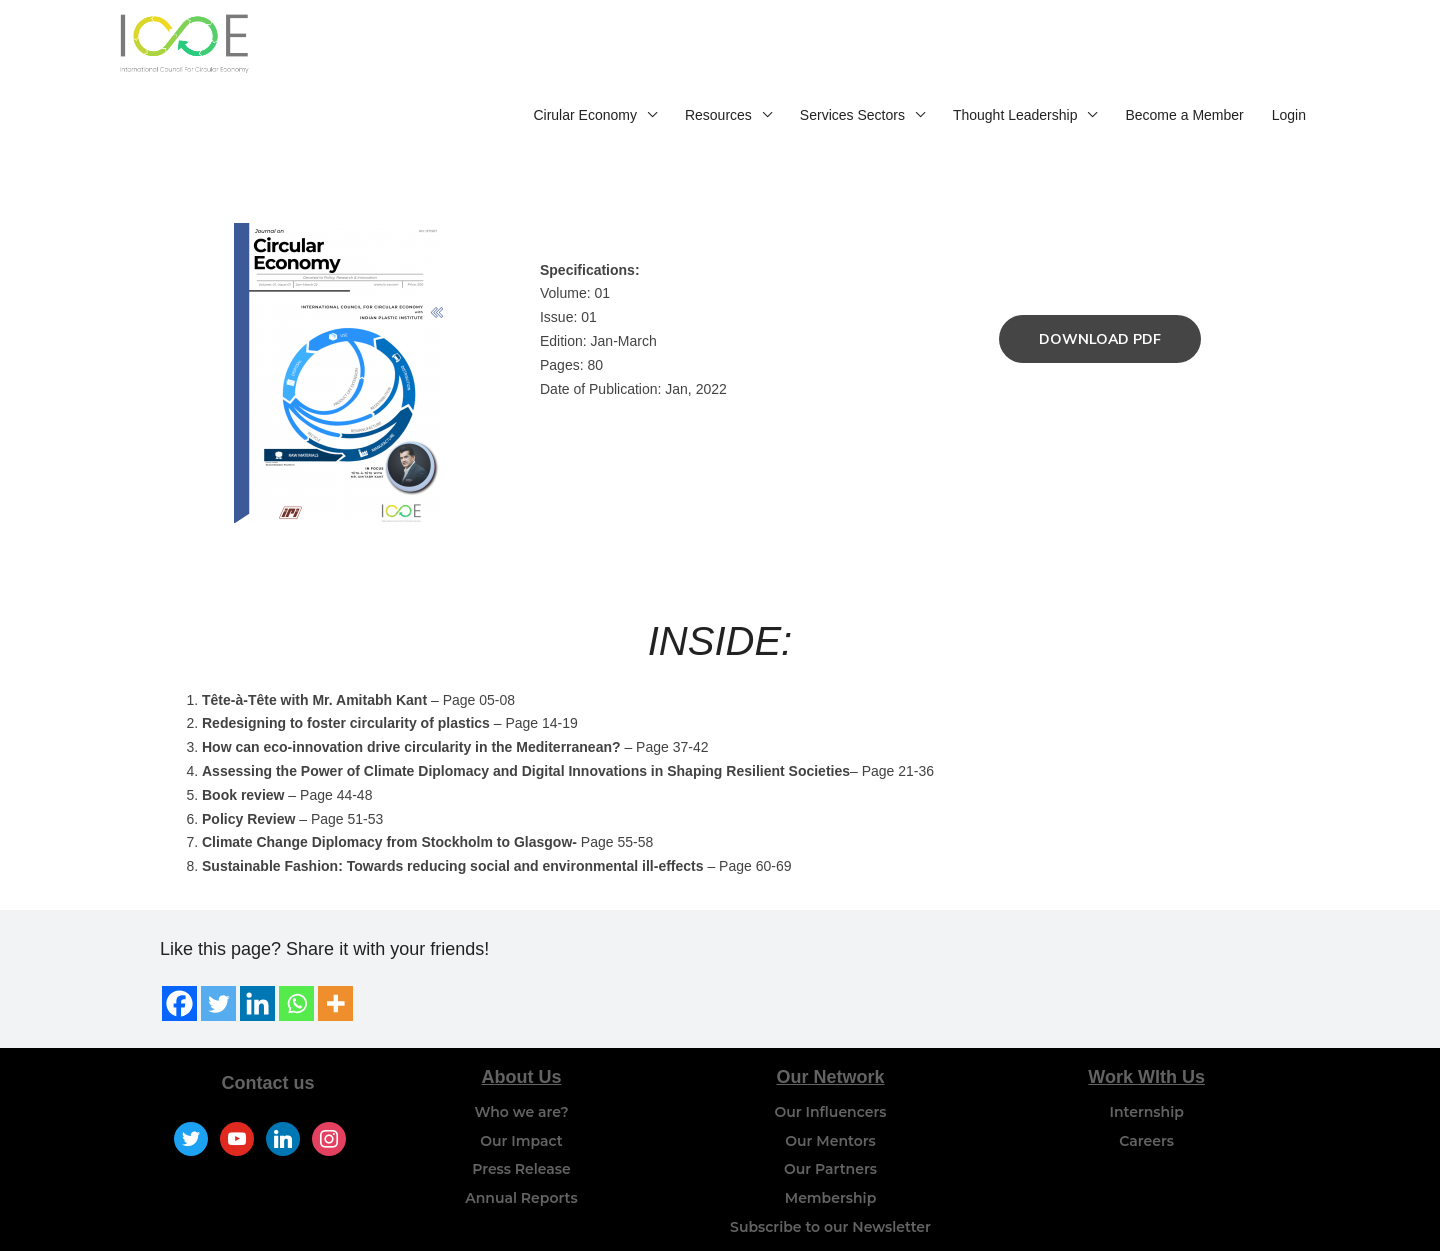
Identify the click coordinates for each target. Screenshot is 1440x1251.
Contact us (268, 1036)
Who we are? (521, 1065)
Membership (830, 1152)
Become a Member (1184, 48)
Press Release (521, 1123)
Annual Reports (521, 1152)
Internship (1147, 1065)
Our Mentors (830, 1094)
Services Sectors (852, 48)
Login (1289, 48)
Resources (718, 48)
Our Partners (830, 1123)
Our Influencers (831, 1065)
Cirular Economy (584, 48)
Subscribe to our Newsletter (830, 1180)
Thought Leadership (1015, 48)
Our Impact (521, 1094)
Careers (1146, 1094)
